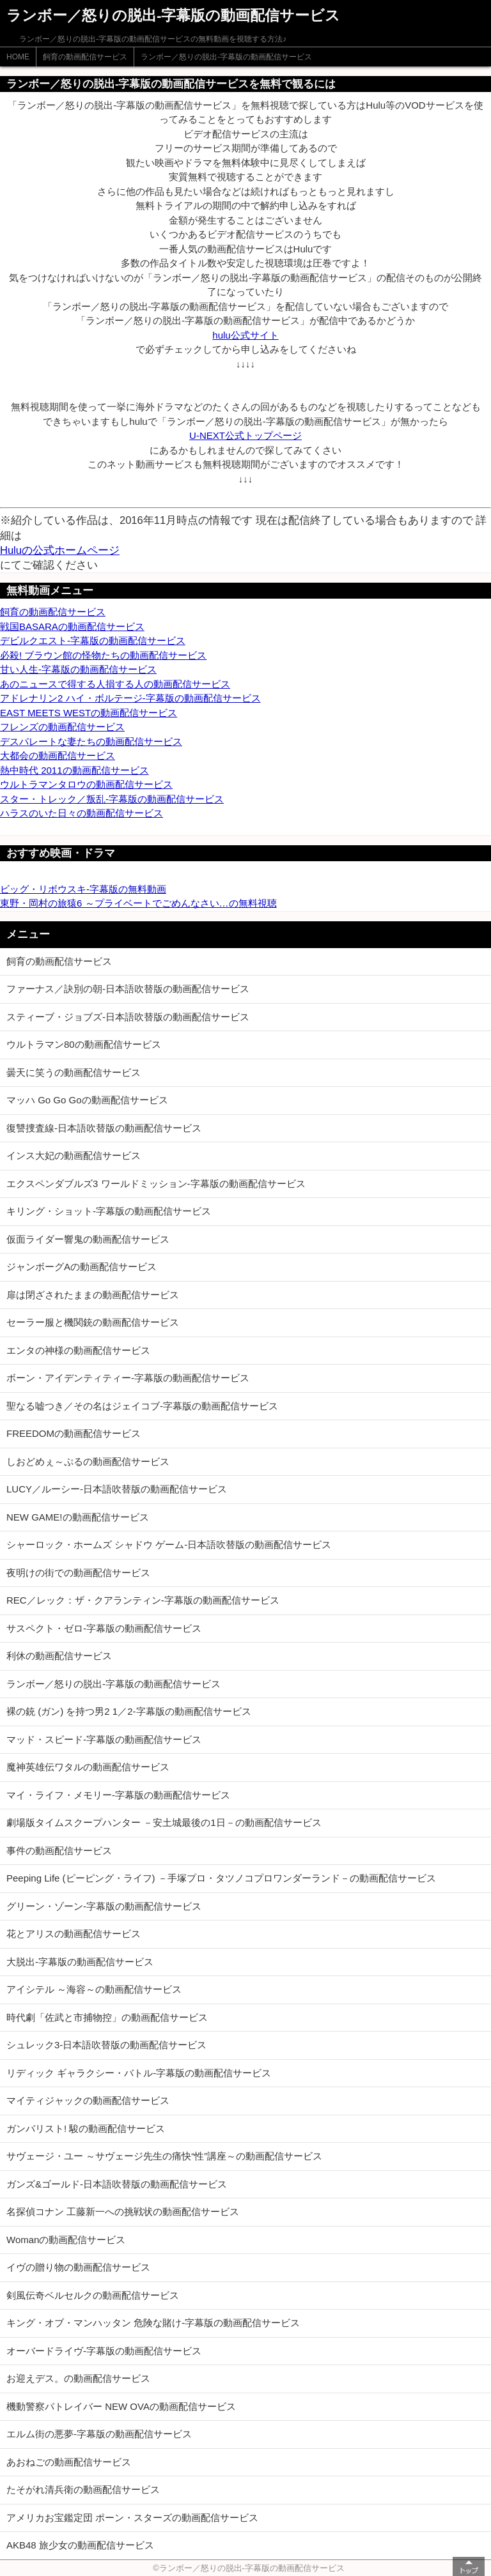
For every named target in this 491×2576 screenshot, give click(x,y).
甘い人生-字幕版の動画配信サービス (78, 669)
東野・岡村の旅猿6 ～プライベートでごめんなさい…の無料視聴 (138, 903)
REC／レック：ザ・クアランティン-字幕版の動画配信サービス (142, 1600)
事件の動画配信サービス (59, 1850)
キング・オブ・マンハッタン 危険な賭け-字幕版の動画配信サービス (153, 2322)
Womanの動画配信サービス (65, 2239)
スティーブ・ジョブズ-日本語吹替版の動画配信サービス (127, 1016)
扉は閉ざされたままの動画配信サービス (92, 1294)
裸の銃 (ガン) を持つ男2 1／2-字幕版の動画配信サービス (128, 1711)
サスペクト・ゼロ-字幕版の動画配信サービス (103, 1628)
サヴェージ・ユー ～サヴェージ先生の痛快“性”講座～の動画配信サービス (164, 2155)
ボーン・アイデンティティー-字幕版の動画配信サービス (127, 1377)
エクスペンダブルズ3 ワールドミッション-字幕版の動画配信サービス (156, 1183)
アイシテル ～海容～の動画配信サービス (94, 1989)
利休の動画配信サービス (59, 1655)
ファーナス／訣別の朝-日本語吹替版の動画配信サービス (127, 988)
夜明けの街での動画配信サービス (78, 1572)
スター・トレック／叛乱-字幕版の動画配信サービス (112, 798)
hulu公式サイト (245, 335)
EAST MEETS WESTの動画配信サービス (88, 712)
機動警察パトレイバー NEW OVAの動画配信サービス (121, 2406)
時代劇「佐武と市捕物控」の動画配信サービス (107, 2017)
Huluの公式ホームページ (60, 550)
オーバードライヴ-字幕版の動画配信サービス (103, 2350)
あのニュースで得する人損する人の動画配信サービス (115, 683)
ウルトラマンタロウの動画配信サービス (86, 784)
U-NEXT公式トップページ (245, 435)
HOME (17, 56)
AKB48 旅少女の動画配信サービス (80, 2545)
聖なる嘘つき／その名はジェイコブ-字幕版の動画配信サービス (142, 1405)
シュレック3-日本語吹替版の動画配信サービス (106, 2044)
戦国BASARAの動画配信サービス (72, 626)
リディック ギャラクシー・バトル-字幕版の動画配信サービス (138, 2072)
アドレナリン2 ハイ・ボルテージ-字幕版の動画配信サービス (130, 698)
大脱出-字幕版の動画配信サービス (79, 1961)
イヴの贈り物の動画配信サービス (78, 2267)
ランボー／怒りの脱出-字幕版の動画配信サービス (226, 56)
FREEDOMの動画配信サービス (73, 1433)
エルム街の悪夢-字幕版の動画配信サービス (99, 2433)
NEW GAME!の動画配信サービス (77, 1517)
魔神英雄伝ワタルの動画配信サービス (87, 1766)
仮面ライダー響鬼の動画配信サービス (87, 1239)
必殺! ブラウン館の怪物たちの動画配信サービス (103, 655)
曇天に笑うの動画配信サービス (73, 1072)
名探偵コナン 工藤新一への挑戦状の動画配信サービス (122, 2211)
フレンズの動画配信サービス (62, 726)
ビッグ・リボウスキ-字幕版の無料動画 (83, 889)
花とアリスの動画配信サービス (73, 1933)
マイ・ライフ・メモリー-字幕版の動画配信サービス (118, 1795)
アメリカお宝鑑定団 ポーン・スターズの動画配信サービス (132, 2517)
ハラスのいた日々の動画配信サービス (81, 813)
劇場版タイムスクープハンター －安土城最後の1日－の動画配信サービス (164, 1822)
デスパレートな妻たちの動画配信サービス (91, 741)
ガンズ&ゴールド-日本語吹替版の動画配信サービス (116, 2184)
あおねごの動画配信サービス (68, 2462)
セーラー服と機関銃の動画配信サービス (92, 1322)
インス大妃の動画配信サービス (73, 1155)
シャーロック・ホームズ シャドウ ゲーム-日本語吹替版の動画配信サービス (168, 1544)
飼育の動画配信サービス (85, 56)
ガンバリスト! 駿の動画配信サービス (85, 2128)
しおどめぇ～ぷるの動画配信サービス (87, 1461)
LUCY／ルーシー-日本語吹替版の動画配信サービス (116, 1488)
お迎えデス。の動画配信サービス (78, 2378)
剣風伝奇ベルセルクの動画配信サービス (92, 2295)
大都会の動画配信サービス (57, 755)
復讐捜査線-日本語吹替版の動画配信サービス (103, 1128)
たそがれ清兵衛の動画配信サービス (83, 2489)
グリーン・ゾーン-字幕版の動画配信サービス (103, 1906)
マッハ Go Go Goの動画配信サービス (87, 1099)
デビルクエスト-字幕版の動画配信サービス (92, 640)
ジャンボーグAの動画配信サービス (81, 1266)
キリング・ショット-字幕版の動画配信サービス (108, 1211)
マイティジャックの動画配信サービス (87, 2100)
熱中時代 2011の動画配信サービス (74, 770)
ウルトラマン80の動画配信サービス (83, 1044)
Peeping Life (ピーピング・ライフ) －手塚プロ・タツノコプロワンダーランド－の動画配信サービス (221, 1878)
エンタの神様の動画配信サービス (78, 1350)
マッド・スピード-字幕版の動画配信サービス (103, 1739)
